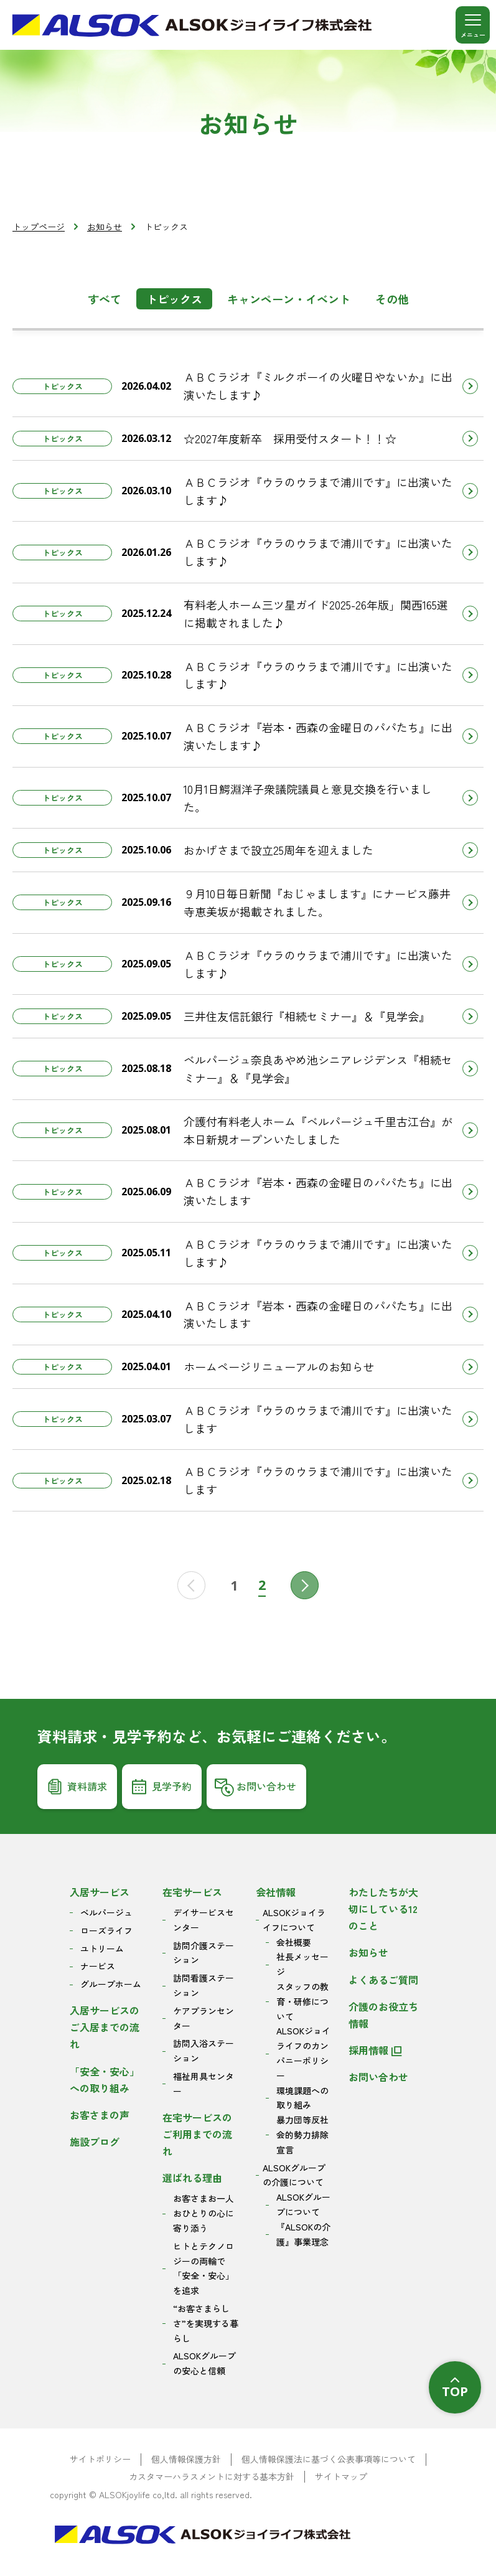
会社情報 (276, 1891)
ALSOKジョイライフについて (294, 1920)
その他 (392, 299)
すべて (104, 299)
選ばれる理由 (192, 2177)
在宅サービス (192, 1891)
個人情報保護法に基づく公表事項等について (328, 2459)
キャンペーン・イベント (288, 299)
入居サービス (99, 1891)
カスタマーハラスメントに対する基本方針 (211, 2477)
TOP (455, 2391)
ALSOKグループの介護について (294, 2175)
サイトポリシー (100, 2459)
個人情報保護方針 (186, 2459)
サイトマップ (341, 2477)
